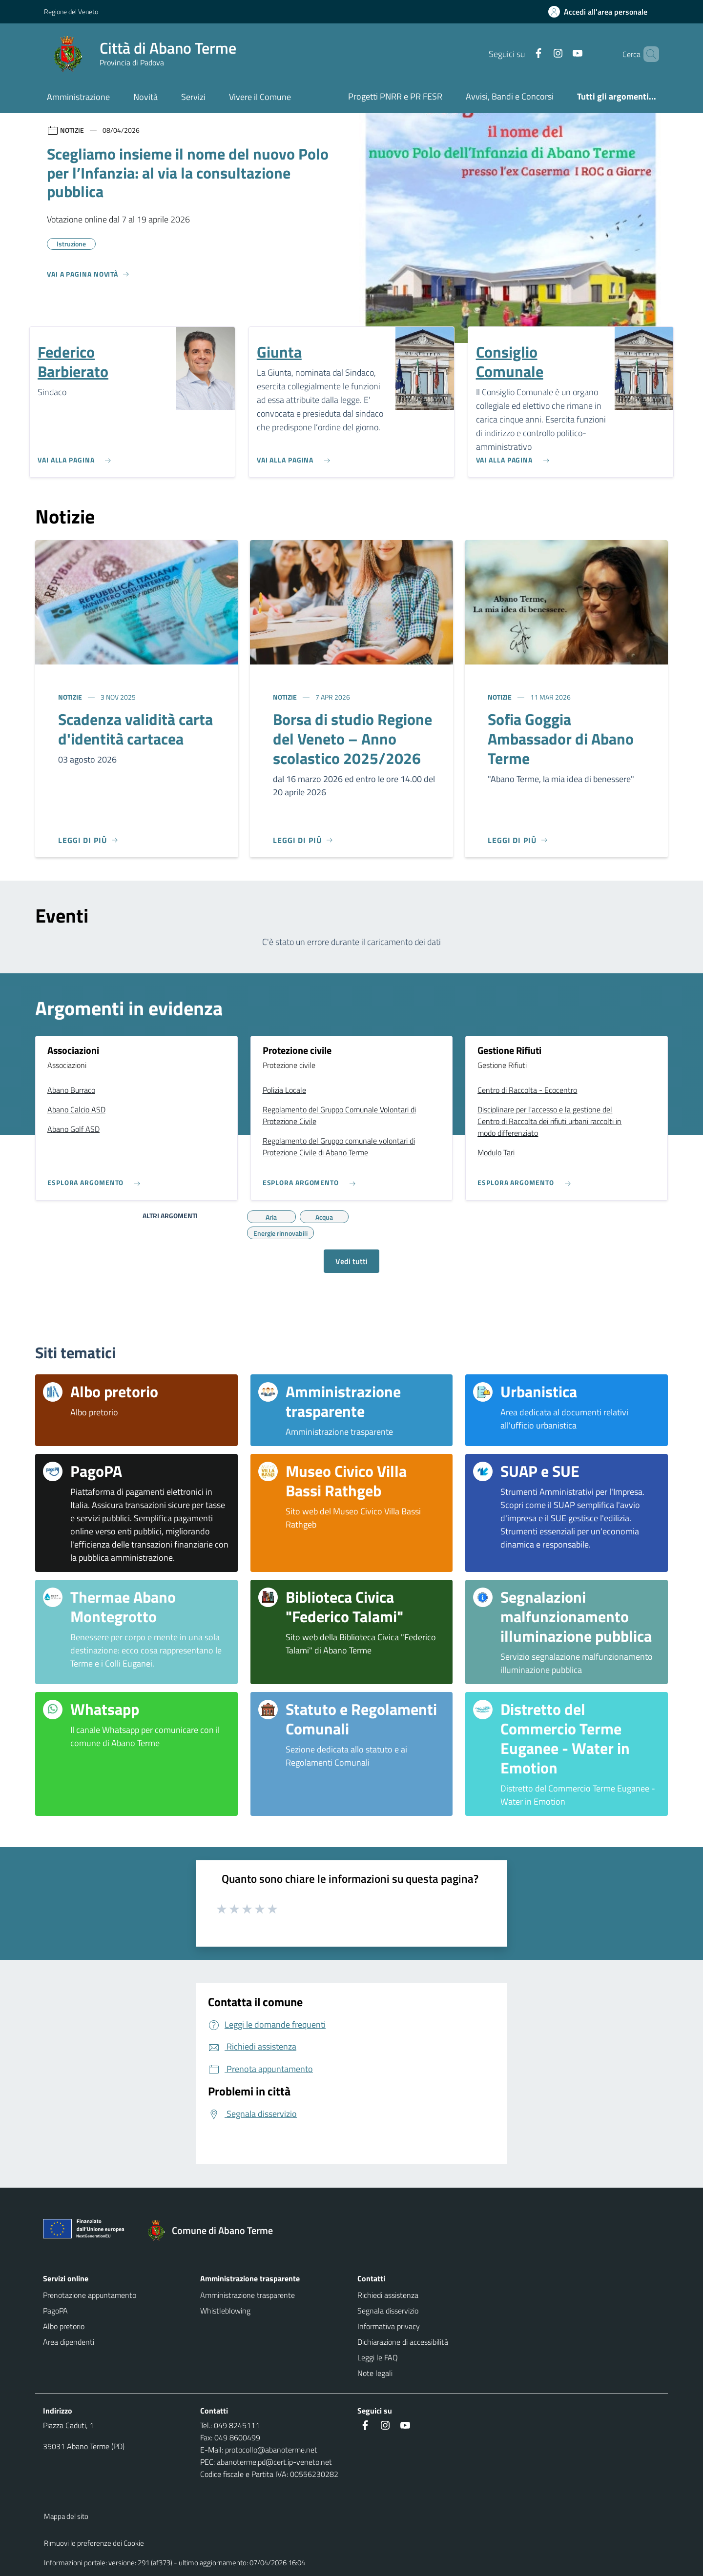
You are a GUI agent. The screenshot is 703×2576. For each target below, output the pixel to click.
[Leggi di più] (88, 840)
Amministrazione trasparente (247, 2295)
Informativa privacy (388, 2326)
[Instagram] (541, 53)
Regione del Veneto (71, 11)
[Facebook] (522, 53)
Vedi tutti (351, 1261)
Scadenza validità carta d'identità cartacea (135, 728)
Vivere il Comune (260, 96)
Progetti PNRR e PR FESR (395, 96)
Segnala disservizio (387, 2310)
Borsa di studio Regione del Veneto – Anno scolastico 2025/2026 (352, 738)
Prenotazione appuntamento (89, 2295)
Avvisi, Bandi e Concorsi (510, 96)
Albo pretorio (63, 2326)
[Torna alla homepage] (215, 2230)
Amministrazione (78, 96)
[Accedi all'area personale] (601, 11)
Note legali (375, 2373)
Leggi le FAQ (377, 2357)
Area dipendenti (68, 2342)
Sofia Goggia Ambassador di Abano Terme (561, 738)
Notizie (70, 697)
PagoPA (55, 2310)
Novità (145, 96)
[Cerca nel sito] (647, 54)
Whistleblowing (225, 2310)
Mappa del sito (66, 2516)
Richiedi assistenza (387, 2295)
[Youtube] (561, 53)
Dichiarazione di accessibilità (402, 2342)
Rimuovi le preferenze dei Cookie (94, 2543)
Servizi (193, 96)
